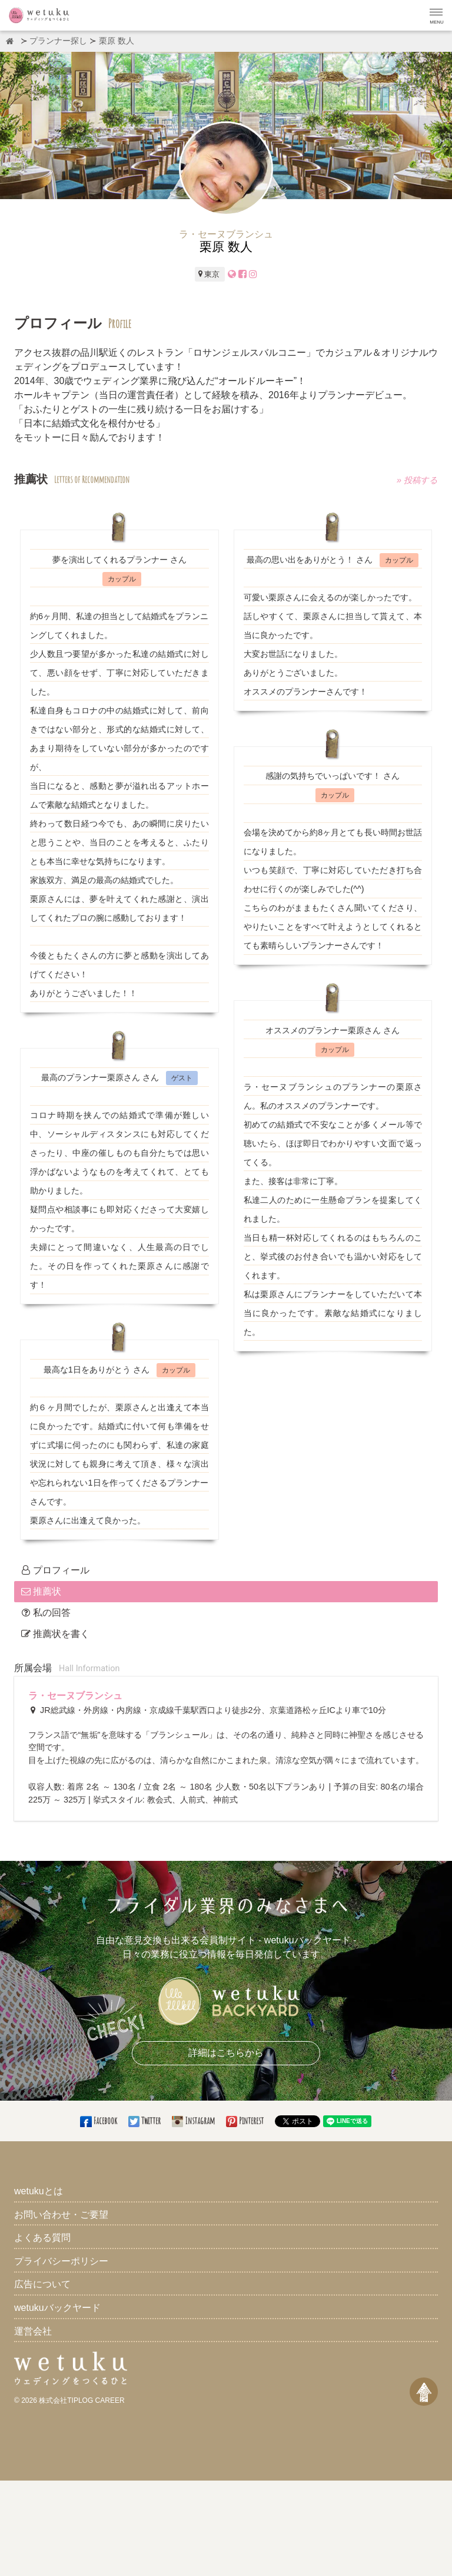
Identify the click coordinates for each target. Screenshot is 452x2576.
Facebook (99, 2121)
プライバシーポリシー (61, 2261)
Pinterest (245, 2121)
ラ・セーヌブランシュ (75, 1696)
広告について (42, 2284)
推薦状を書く (55, 1634)
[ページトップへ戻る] (424, 2391)
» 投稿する (417, 480)
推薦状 (41, 1591)
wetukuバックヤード (57, 2308)
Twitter (145, 2121)
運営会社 (33, 2331)
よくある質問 (42, 2238)
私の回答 (46, 1613)
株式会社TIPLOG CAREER (81, 2400)
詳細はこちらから (226, 2052)
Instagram (194, 2121)
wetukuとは (38, 2191)
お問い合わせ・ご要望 (61, 2215)
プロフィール (55, 1570)
